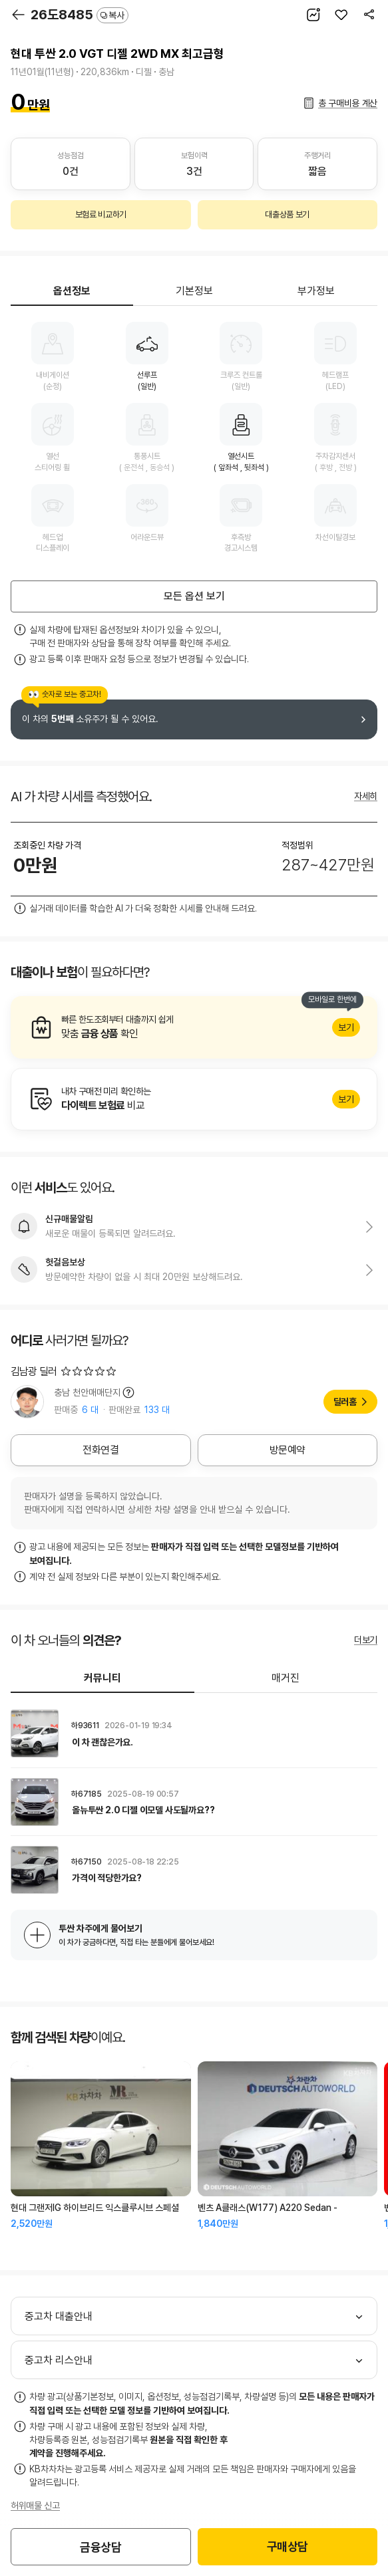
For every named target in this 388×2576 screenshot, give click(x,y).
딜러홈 (345, 1401)
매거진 (285, 1678)
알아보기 (194, 1027)
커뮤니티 (102, 1678)
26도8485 (79, 15)
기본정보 (194, 291)
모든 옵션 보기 (194, 596)
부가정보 (316, 291)
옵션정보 (72, 291)
